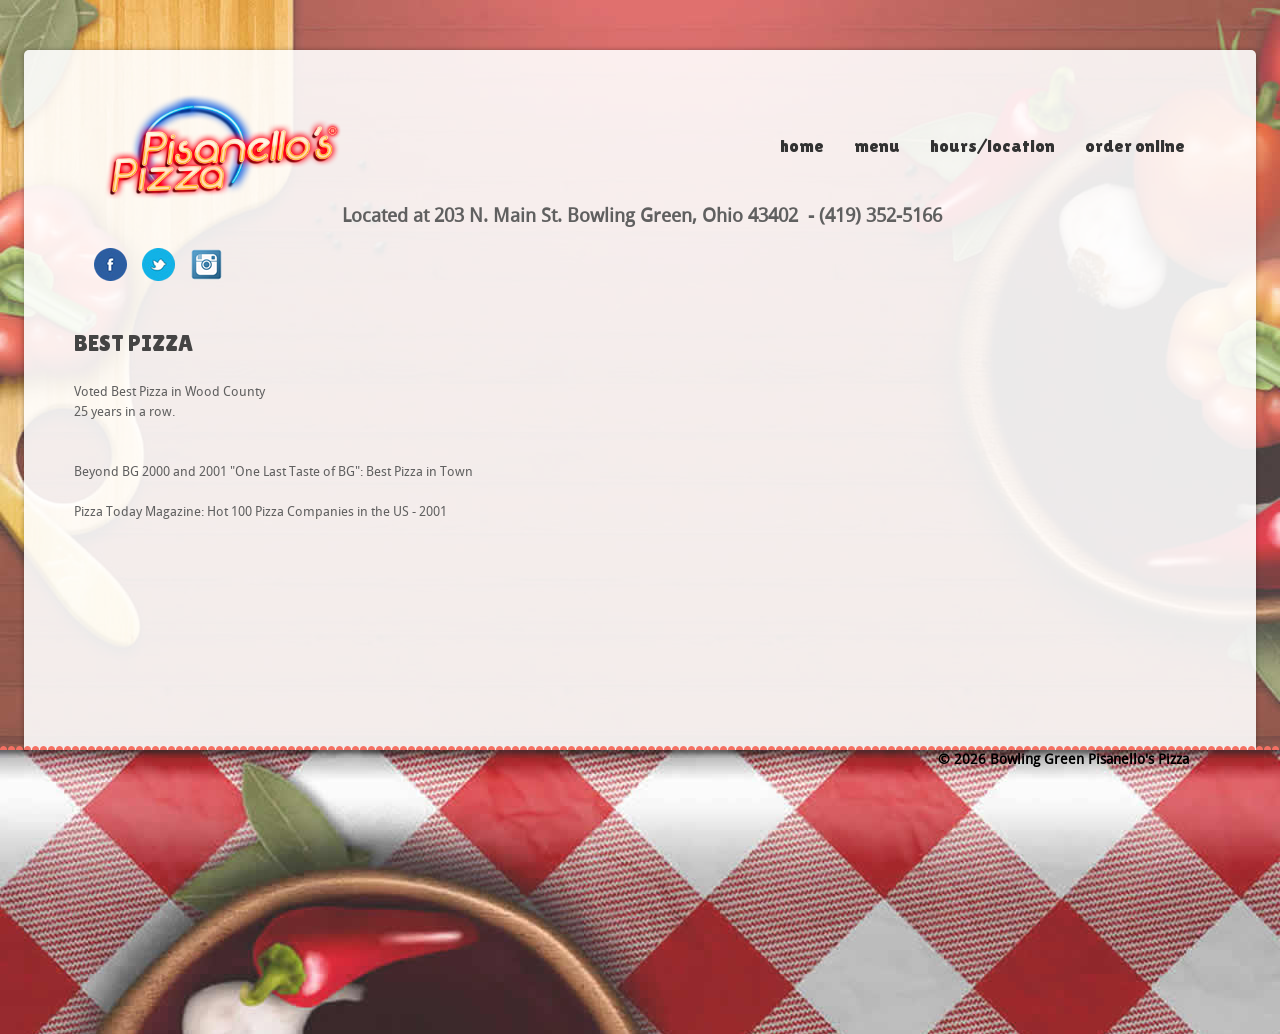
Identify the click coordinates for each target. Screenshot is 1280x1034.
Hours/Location (992, 145)
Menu (877, 145)
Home (802, 145)
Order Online (1135, 145)
